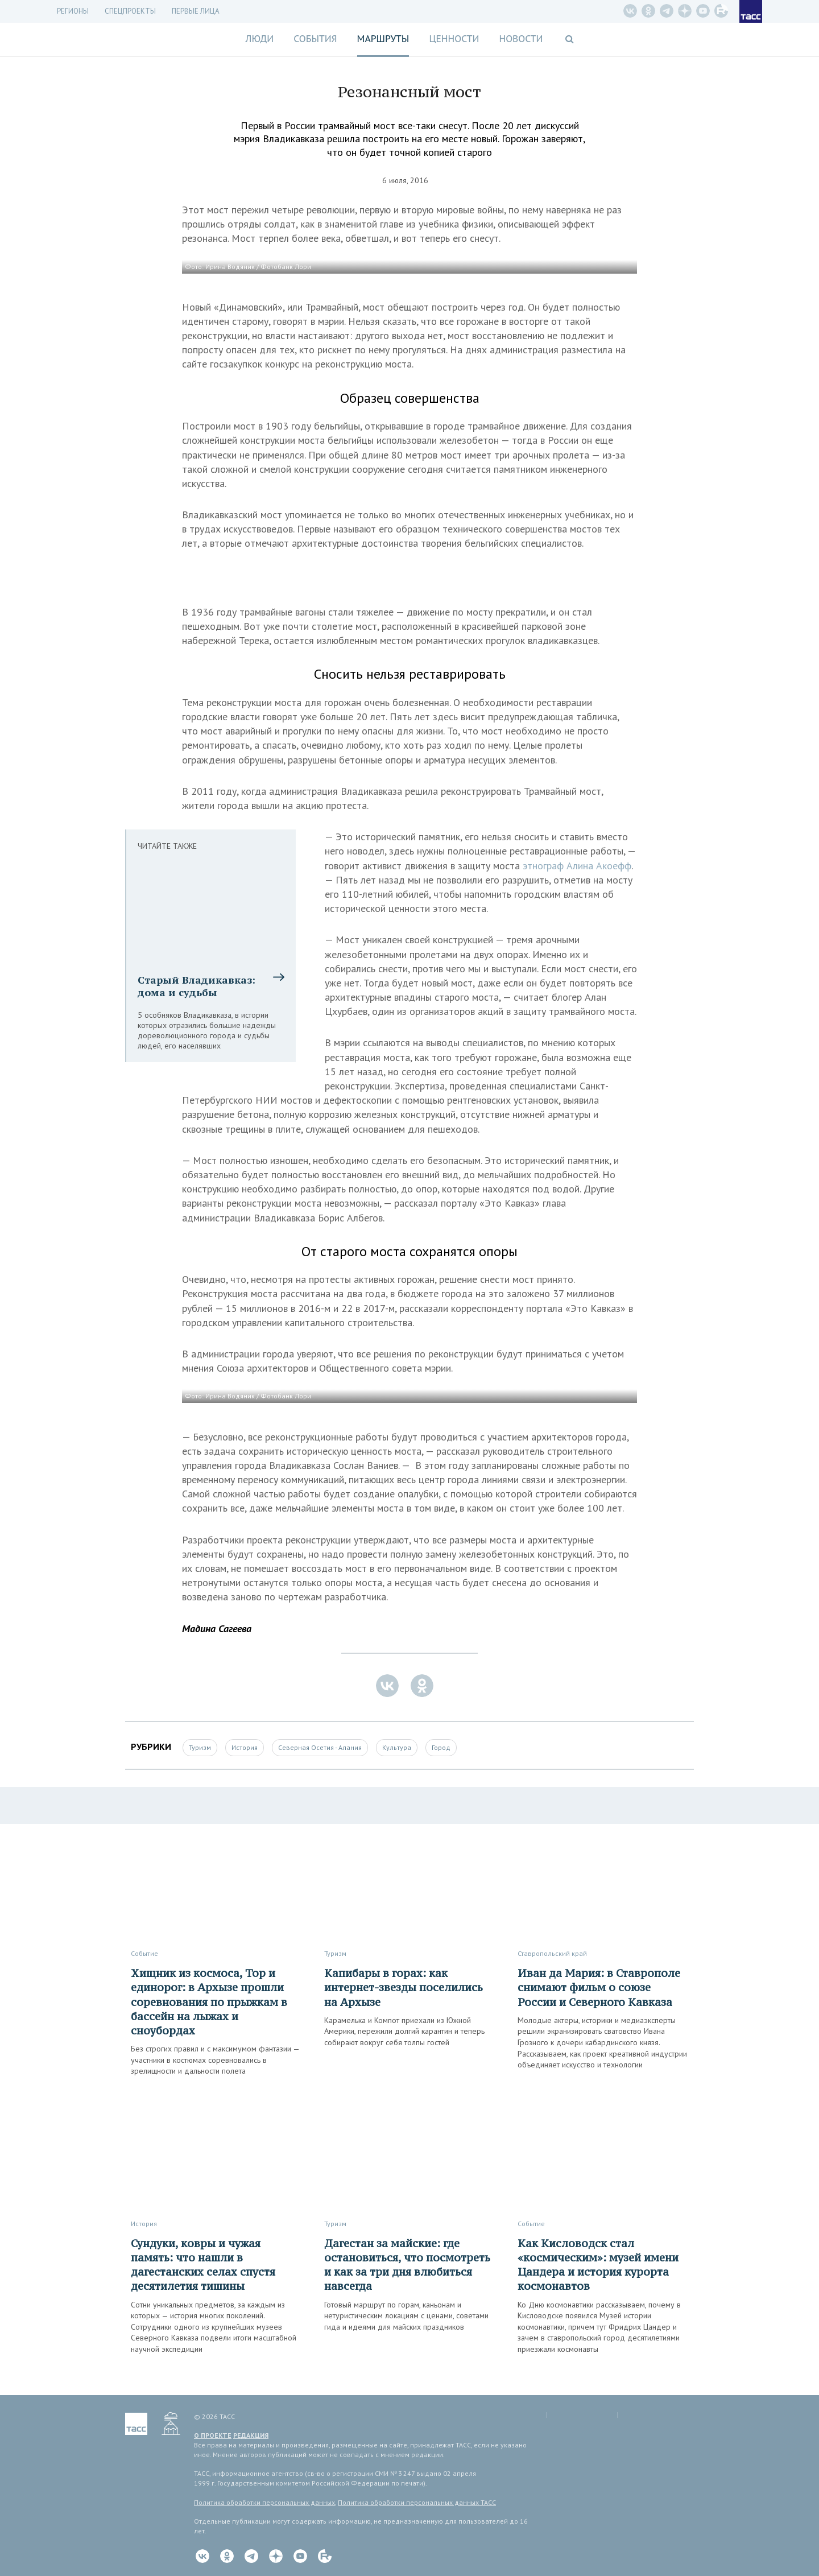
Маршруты (383, 38)
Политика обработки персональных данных (264, 2502)
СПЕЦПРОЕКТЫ (130, 11)
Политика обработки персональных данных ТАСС (417, 2502)
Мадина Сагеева (216, 1628)
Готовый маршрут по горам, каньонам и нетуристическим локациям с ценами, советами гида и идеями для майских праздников (406, 2316)
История (244, 1747)
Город (441, 1747)
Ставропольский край (552, 1953)
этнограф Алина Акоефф (577, 865)
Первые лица (196, 11)
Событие (144, 1953)
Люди (259, 38)
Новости (521, 38)
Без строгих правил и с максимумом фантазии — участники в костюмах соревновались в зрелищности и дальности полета (215, 2060)
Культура (396, 1747)
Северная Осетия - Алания (320, 1747)
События (315, 38)
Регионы (73, 11)
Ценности (454, 38)
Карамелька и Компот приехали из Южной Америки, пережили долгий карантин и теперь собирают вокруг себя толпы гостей (404, 2031)
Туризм (200, 1747)
